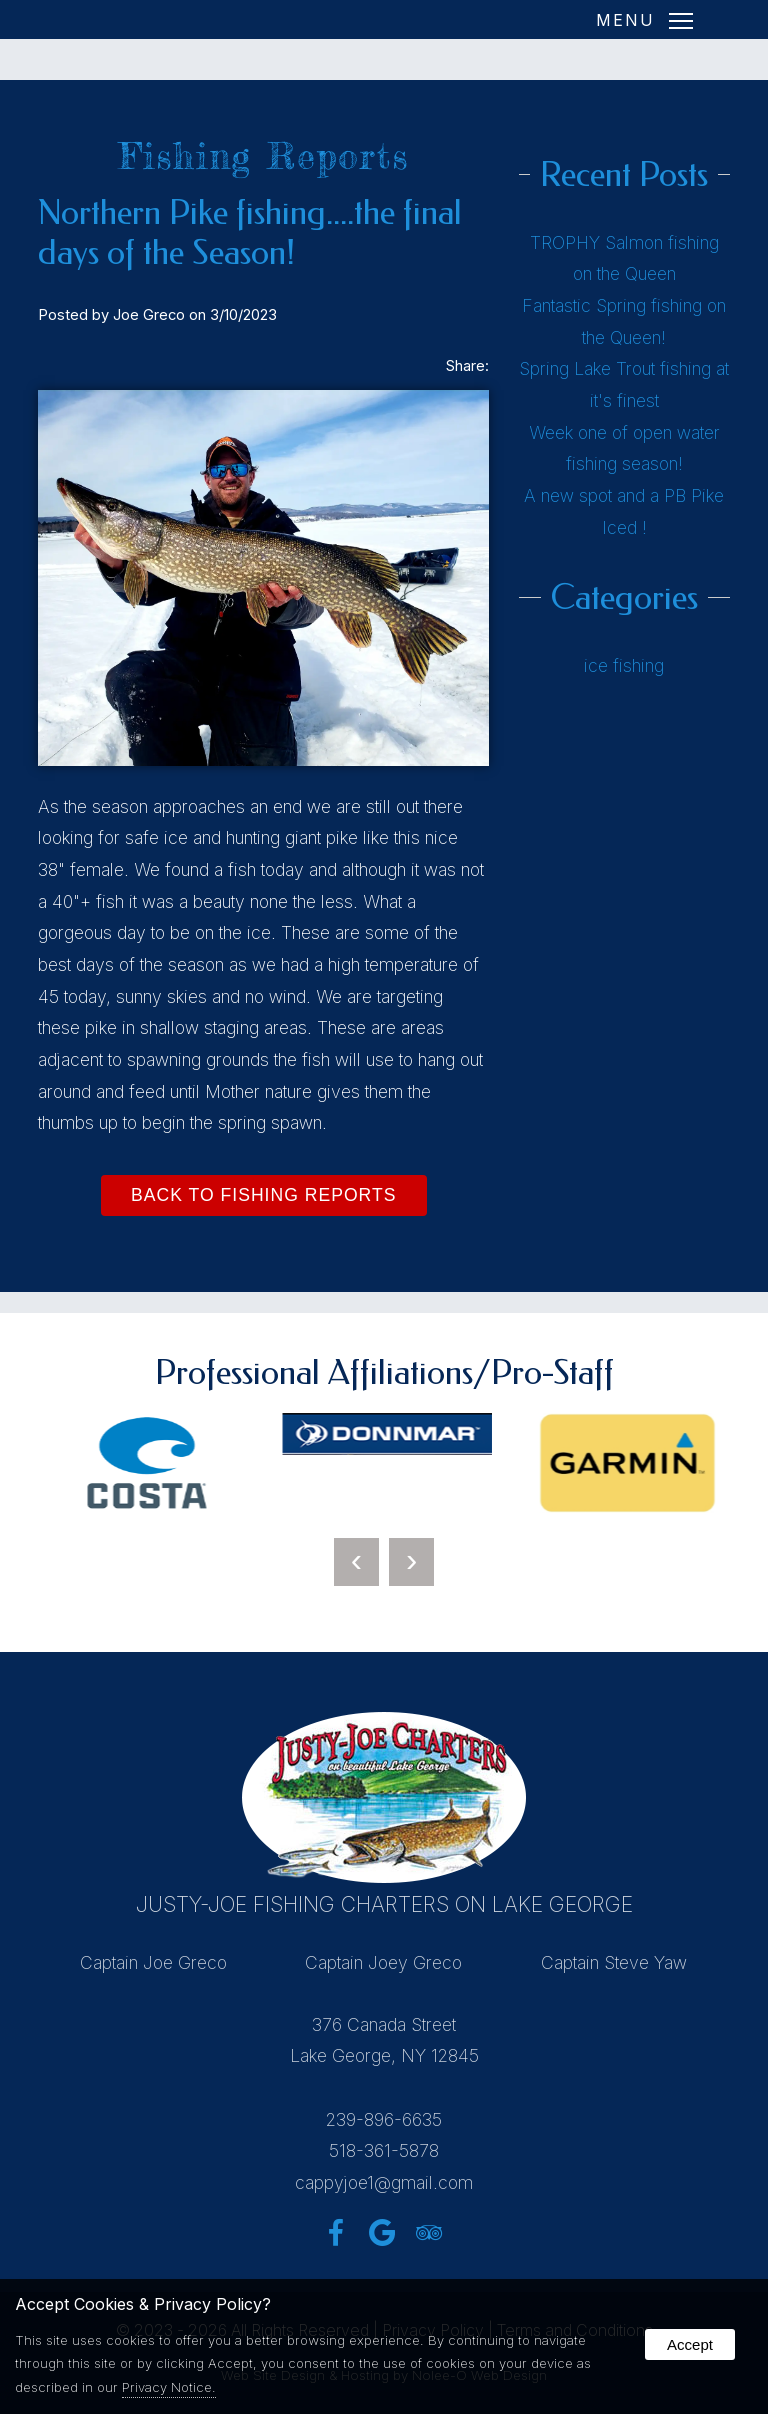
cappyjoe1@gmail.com (384, 2182)
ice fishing (624, 665)
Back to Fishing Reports (263, 1195)
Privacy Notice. (169, 2387)
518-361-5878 (384, 2150)
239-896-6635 (384, 2119)
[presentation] (356, 1562)
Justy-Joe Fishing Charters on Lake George (384, 1904)
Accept (690, 2344)
